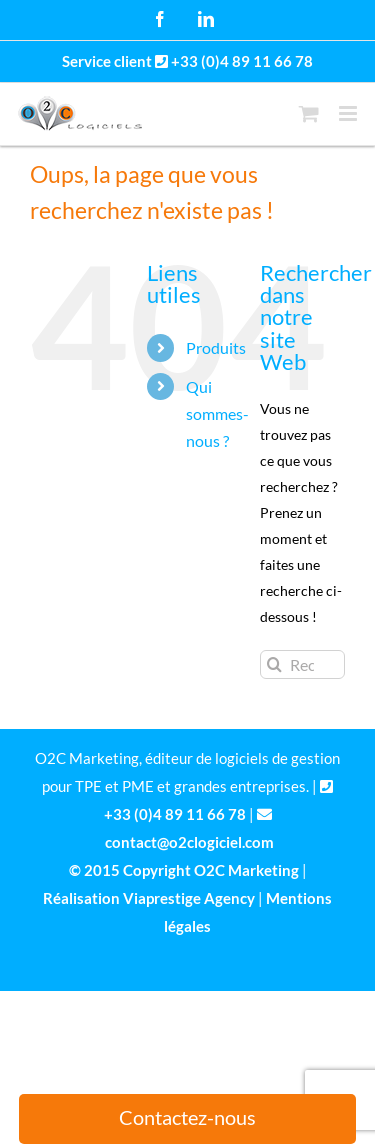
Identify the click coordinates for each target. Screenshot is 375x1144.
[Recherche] (274, 664)
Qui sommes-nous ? (217, 413)
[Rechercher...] (302, 664)
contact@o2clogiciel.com (189, 842)
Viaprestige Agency (189, 898)
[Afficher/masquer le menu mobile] (349, 113)
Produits (216, 347)
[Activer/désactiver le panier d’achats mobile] (309, 113)
